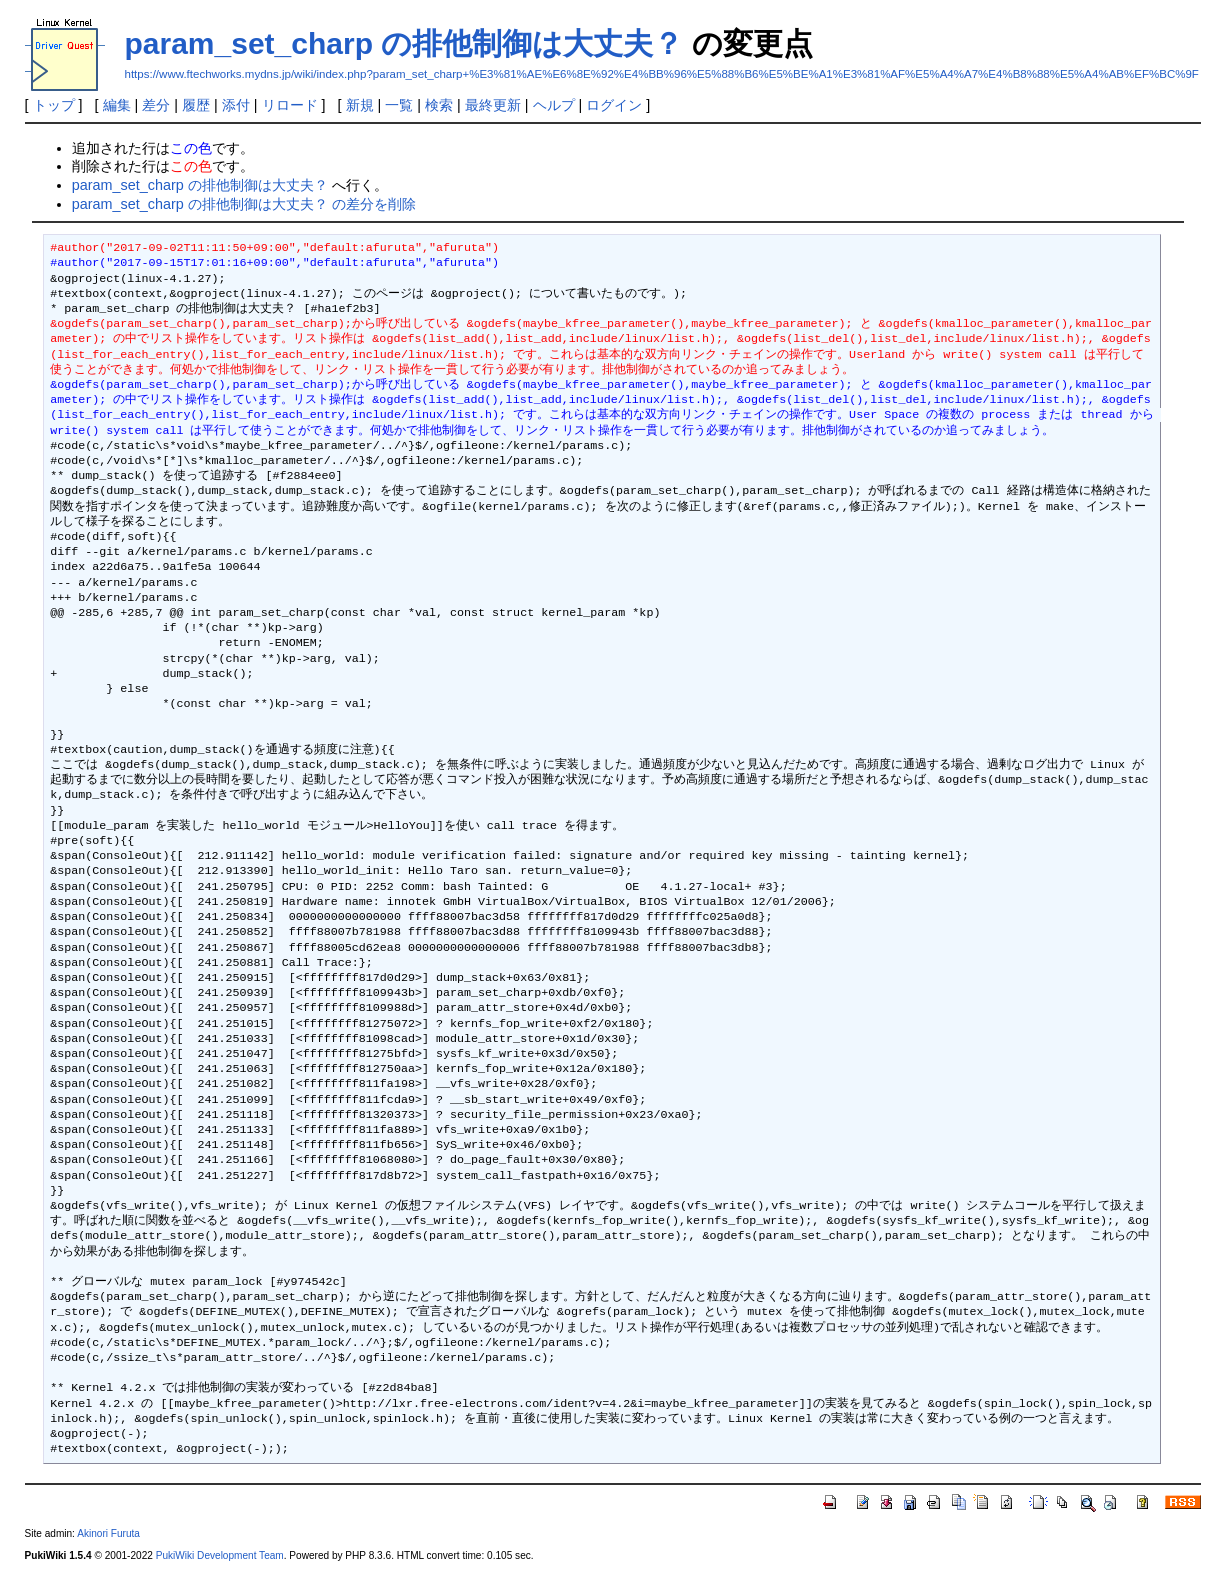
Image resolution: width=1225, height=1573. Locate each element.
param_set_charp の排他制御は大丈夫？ (404, 43)
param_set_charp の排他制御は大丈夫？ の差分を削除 (244, 204)
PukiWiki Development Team (220, 1555)
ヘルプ (554, 105)
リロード (290, 105)
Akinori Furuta (108, 1533)
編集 (117, 105)
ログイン (614, 105)
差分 (156, 105)
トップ (54, 105)
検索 (439, 105)
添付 (236, 105)
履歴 (196, 105)
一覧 (399, 105)
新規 (360, 105)
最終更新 (493, 105)
